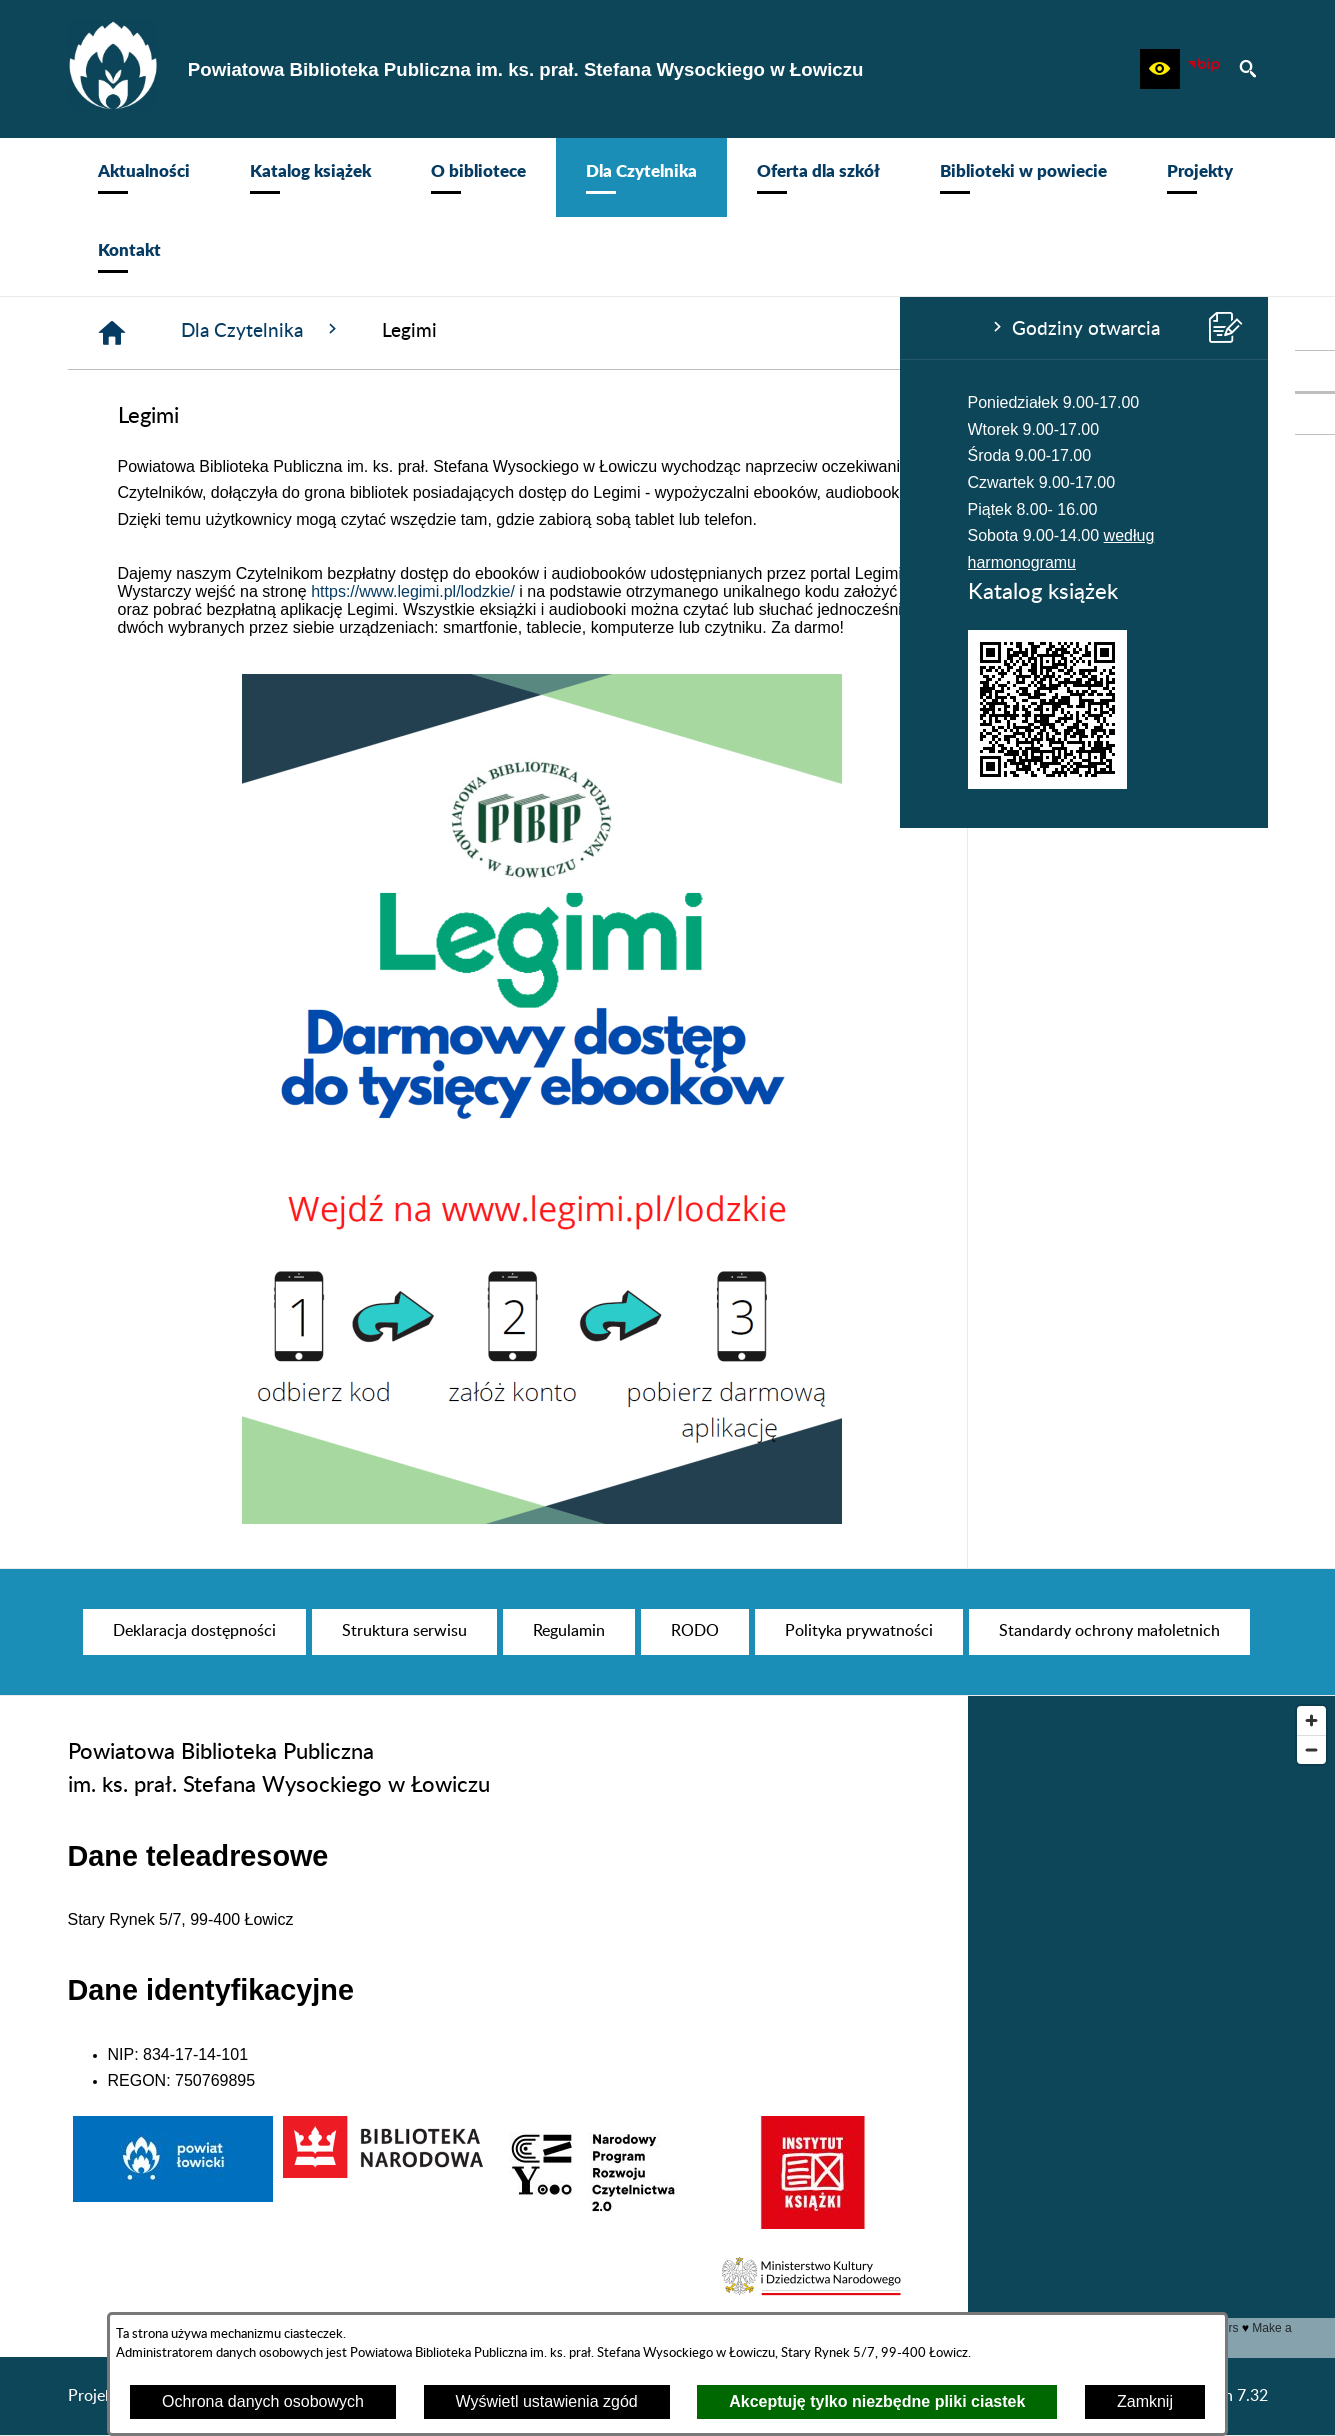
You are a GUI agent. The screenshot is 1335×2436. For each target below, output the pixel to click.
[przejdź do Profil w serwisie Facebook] (1315, 371)
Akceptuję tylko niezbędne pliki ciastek (877, 2401)
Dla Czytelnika (562, 330)
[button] (1160, 69)
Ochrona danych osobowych (263, 2401)
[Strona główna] (413, 333)
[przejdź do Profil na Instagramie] (1315, 414)
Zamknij (1145, 2401)
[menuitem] (144, 177)
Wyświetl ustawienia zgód (547, 2401)
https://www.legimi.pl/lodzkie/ (714, 591)
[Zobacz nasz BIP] (1204, 69)
